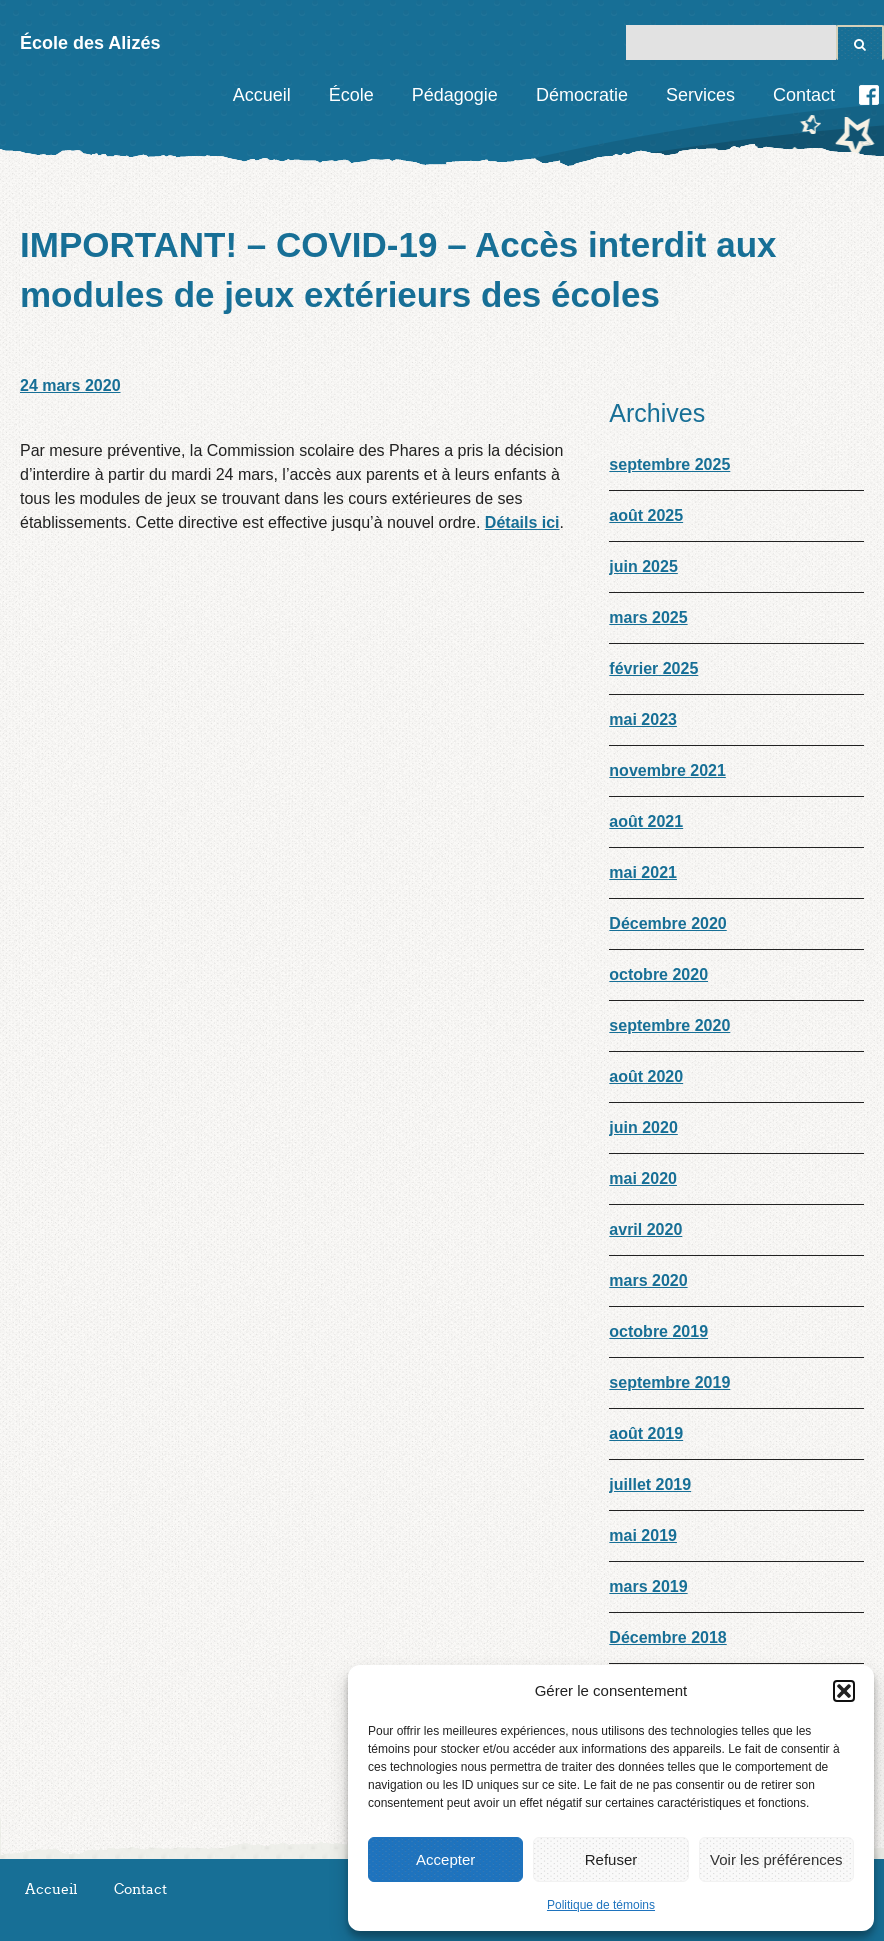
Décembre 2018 (667, 1637)
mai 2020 (643, 1178)
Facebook (869, 95)
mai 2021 (643, 872)
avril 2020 (645, 1229)
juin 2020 (643, 1127)
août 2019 (646, 1433)
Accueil (262, 95)
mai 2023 (643, 719)
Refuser (611, 1859)
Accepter (445, 1859)
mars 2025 (648, 617)
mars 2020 (648, 1280)
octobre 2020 (658, 974)
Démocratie (582, 95)
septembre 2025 (669, 464)
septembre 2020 (669, 1025)
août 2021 (646, 821)
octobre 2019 (658, 1331)
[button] (844, 1691)
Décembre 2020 (667, 923)
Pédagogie (455, 95)
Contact (804, 95)
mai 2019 (643, 1535)
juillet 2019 (650, 1484)
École (351, 95)
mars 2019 (648, 1586)
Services (700, 95)
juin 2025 (643, 566)
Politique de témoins (601, 1905)
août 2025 (646, 515)
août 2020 (646, 1076)
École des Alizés (90, 43)
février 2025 (653, 668)
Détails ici (522, 522)
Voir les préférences (776, 1859)
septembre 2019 (669, 1382)
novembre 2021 (667, 770)
